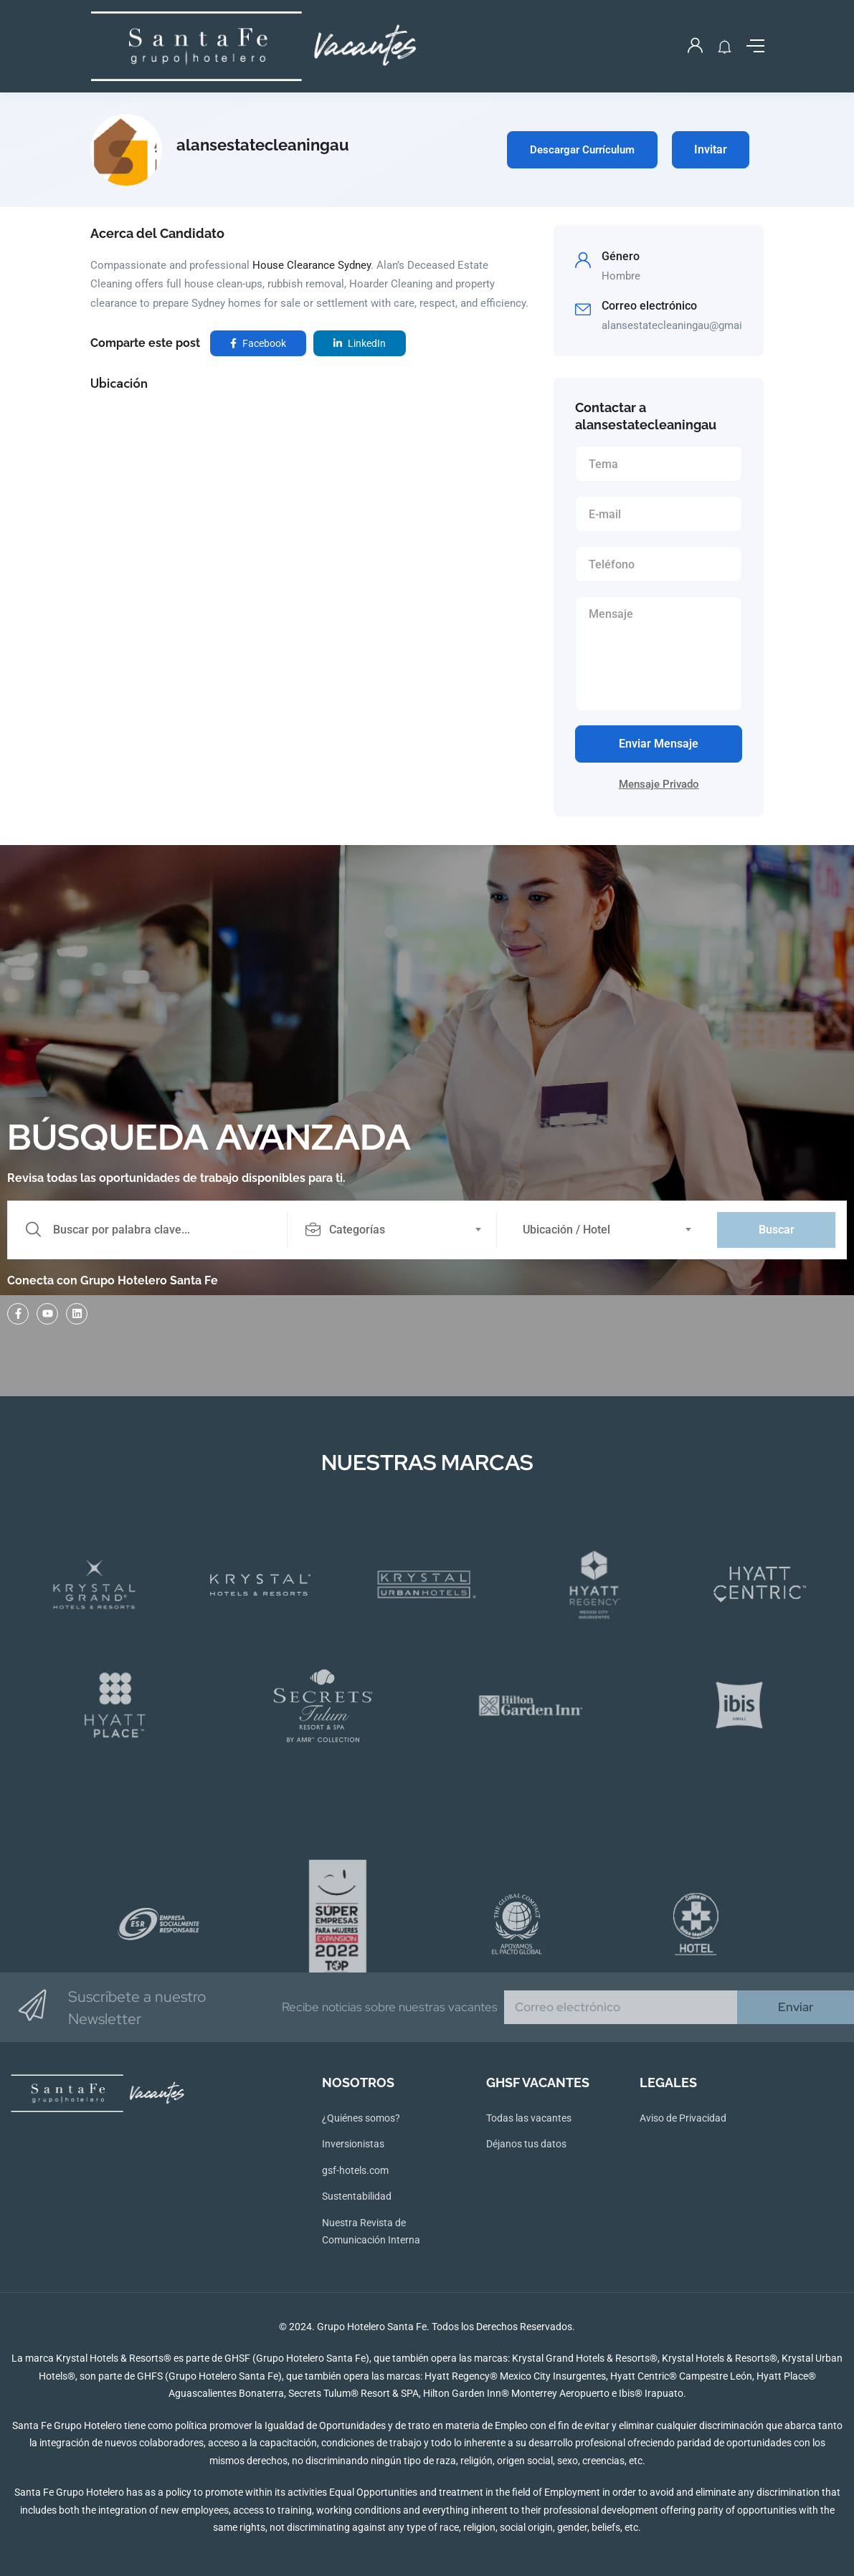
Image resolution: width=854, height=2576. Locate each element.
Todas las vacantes (528, 2118)
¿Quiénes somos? (361, 2118)
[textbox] (391, 1230)
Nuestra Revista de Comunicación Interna (371, 2231)
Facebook (258, 343)
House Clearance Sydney (311, 265)
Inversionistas (353, 2144)
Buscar (776, 1229)
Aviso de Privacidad (683, 2118)
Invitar (710, 149)
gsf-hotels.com (355, 2170)
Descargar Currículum (582, 149)
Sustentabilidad (357, 2196)
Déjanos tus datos (526, 2144)
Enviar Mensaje (658, 743)
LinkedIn (359, 343)
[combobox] (399, 1230)
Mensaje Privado (659, 784)
